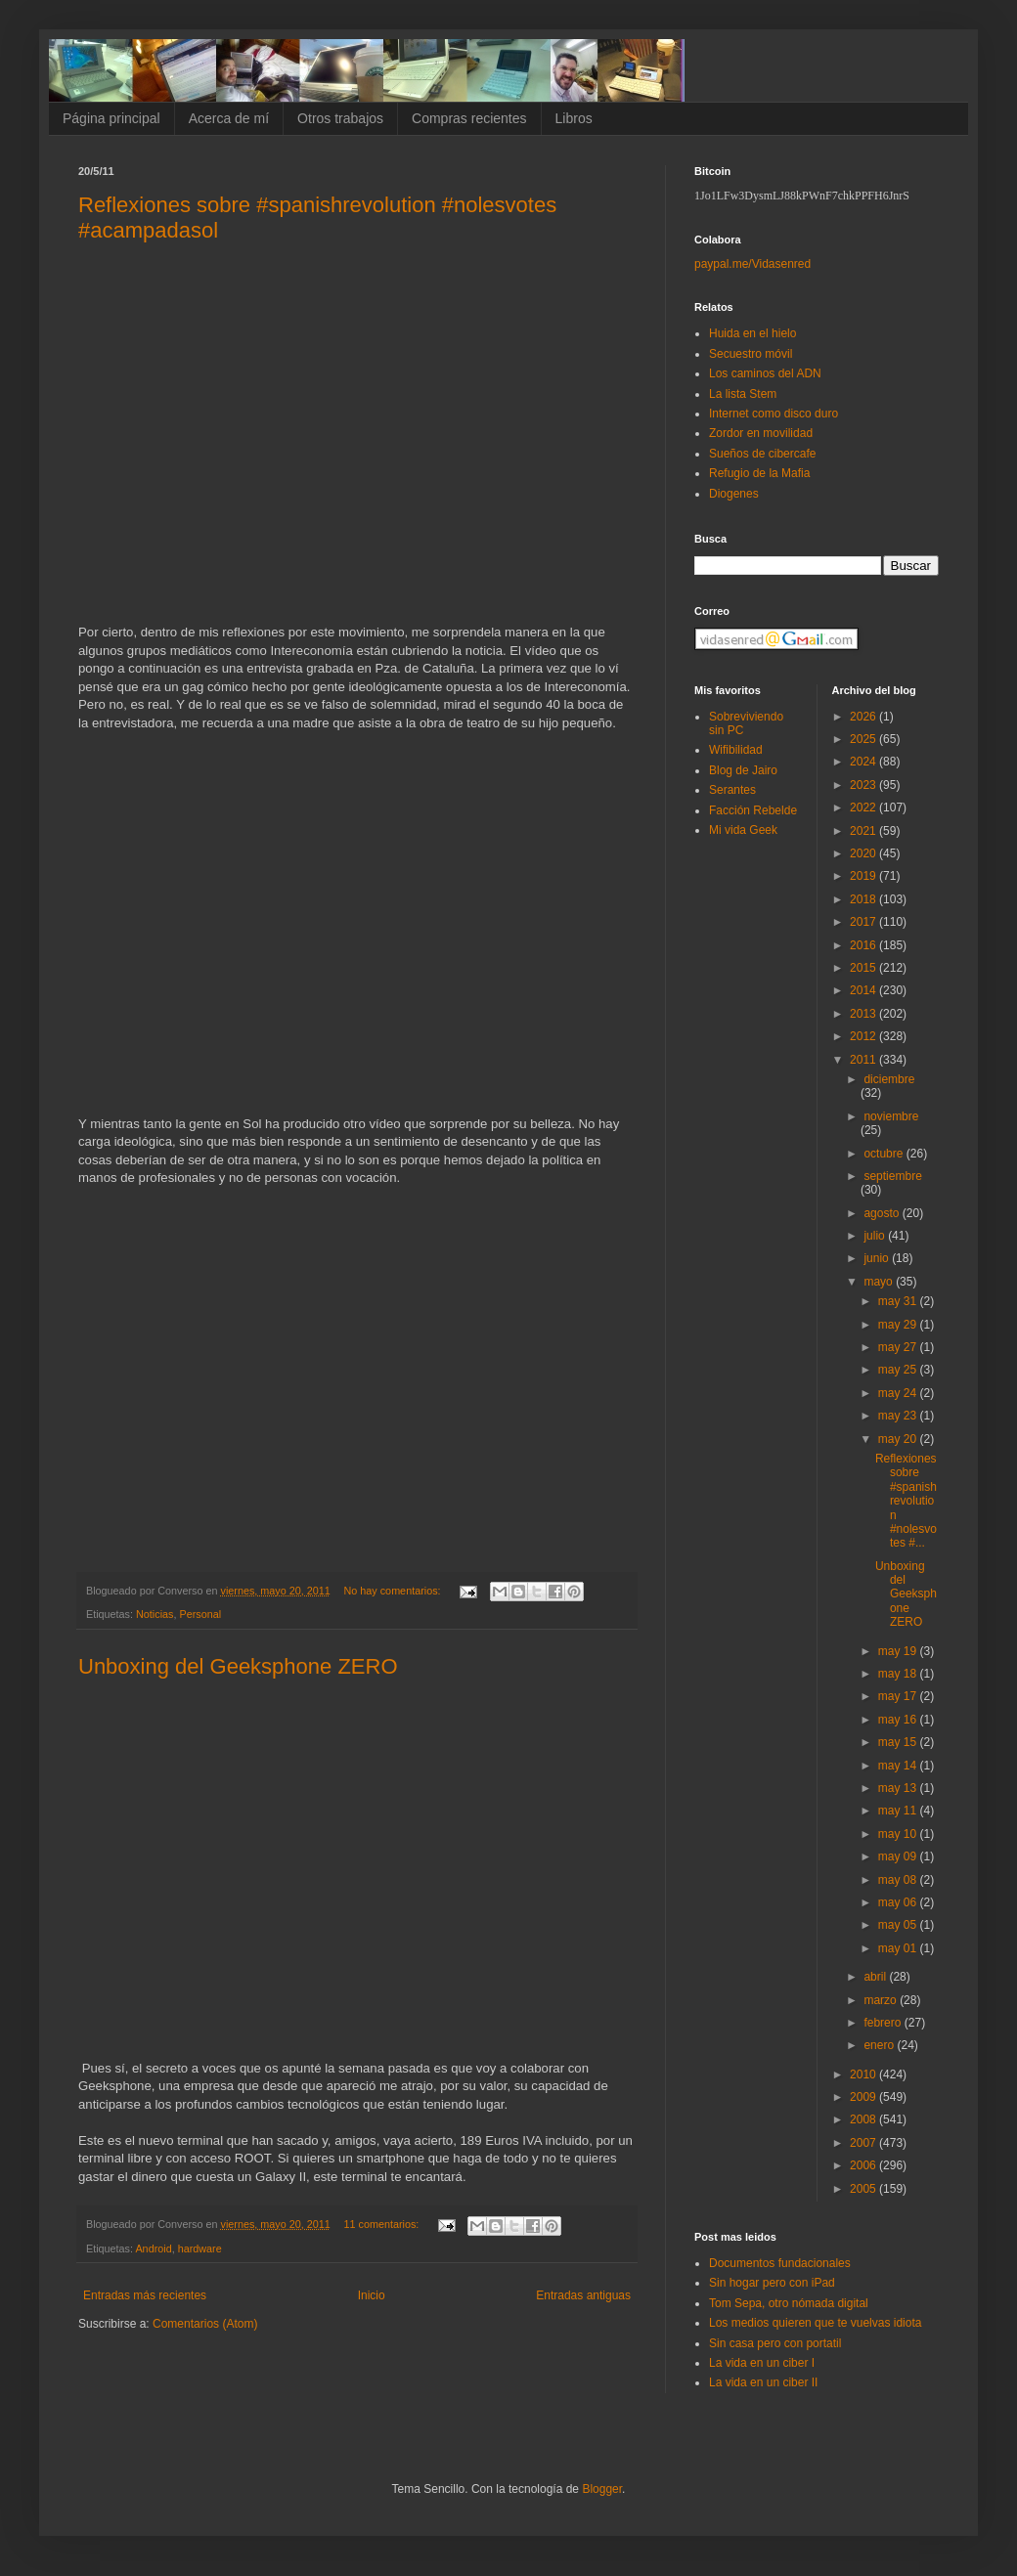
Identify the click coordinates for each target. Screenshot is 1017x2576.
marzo (881, 2000)
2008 (864, 2119)
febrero (883, 2023)
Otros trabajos (340, 118)
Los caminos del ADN (765, 373)
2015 (864, 968)
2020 (864, 853)
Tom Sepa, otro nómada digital (788, 2303)
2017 (864, 922)
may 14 (899, 1765)
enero (880, 2045)
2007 (864, 2143)
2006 (864, 2165)
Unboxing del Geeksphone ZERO (238, 1666)
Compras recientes (469, 118)
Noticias (154, 1614)
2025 (864, 739)
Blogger (602, 2489)
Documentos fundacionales (780, 2263)
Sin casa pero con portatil (775, 2343)
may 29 (899, 1325)
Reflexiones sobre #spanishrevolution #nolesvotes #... (906, 1501)
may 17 (899, 1696)
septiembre (892, 1176)
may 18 (899, 1674)
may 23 (899, 1415)
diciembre (888, 1079)
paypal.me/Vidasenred (752, 264)
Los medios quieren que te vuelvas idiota (815, 2323)
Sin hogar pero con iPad (772, 2283)
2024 (864, 761)
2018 (864, 899)
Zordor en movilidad (761, 433)
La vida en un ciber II (763, 2382)
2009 (864, 2097)
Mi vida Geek (743, 830)
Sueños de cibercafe (762, 453)
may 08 (899, 1880)
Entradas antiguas (583, 2295)
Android (153, 2248)
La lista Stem (742, 394)
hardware (200, 2248)
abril (876, 1977)
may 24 (899, 1393)
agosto (882, 1213)
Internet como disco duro (773, 413)
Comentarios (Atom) (205, 2324)
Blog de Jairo (743, 770)
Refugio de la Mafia (759, 473)
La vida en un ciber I (762, 2363)
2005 (864, 2189)
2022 (864, 807)
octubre (884, 1153)
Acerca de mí (229, 118)
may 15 (899, 1742)
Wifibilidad (736, 750)
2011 (864, 1060)
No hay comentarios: (394, 1590)
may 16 (899, 1719)
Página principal (111, 118)
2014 (864, 990)
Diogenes (734, 494)
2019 (864, 876)
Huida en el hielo (752, 333)
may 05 (899, 1925)
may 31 (899, 1301)
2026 (864, 716)
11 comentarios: (383, 2224)
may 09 (899, 1856)
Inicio (371, 2295)
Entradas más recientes (144, 2295)
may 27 (899, 1347)
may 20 (899, 1439)
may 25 (899, 1369)
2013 (864, 1014)
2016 (864, 945)
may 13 (899, 1788)
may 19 (899, 1651)
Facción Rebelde (753, 810)
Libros (574, 118)
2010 (864, 2074)
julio (875, 1236)
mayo (879, 1281)
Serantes (732, 790)
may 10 (899, 1834)
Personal (200, 1614)
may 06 (899, 1902)
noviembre (890, 1116)
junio (877, 1258)
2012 (864, 1036)
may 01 (899, 1948)
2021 (864, 831)
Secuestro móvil (750, 354)
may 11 (899, 1810)
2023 (864, 785)
